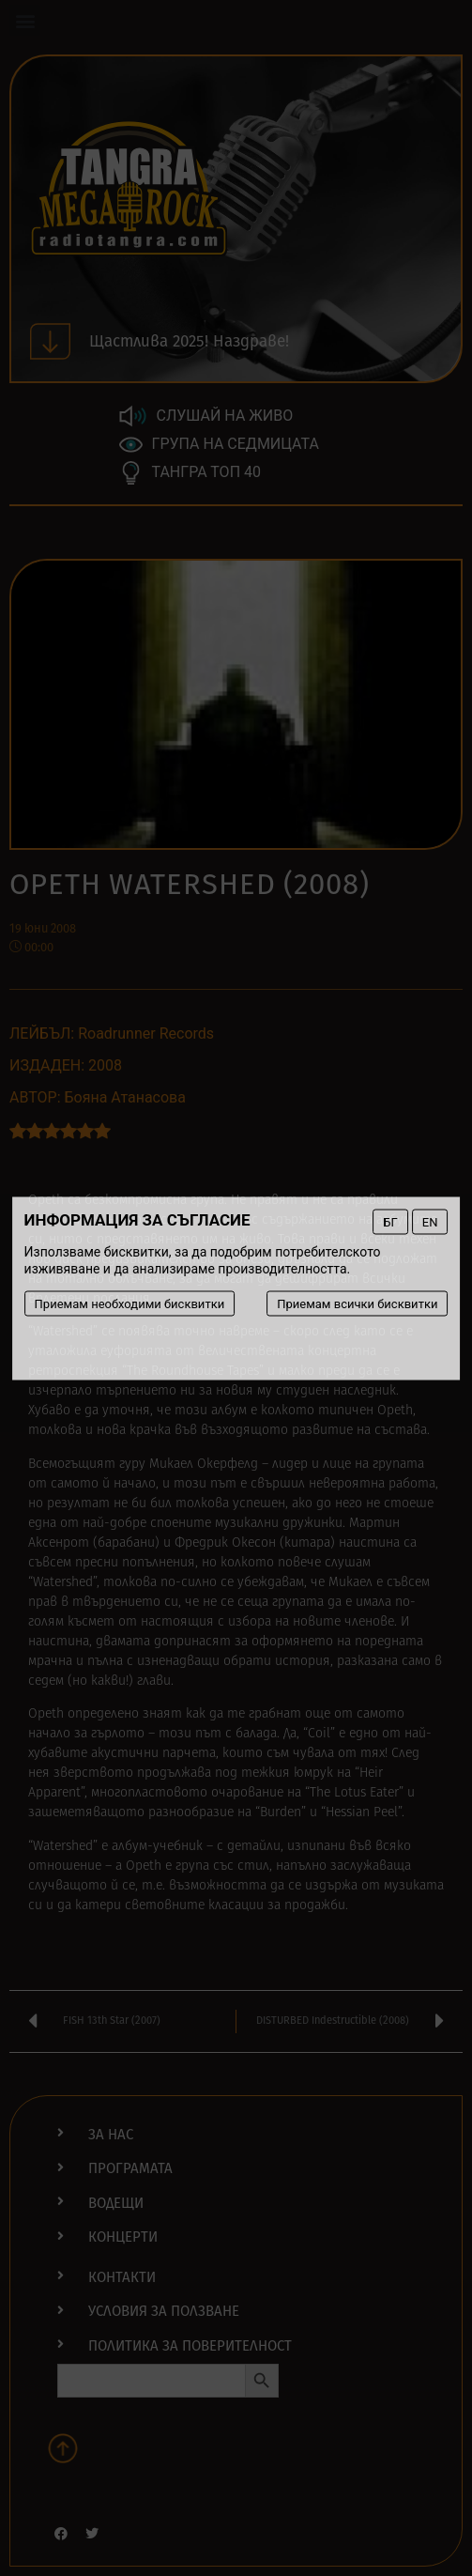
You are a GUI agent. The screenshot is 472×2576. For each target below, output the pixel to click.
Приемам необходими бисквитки (130, 1303)
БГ (390, 1221)
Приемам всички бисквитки (357, 1303)
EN (430, 1221)
